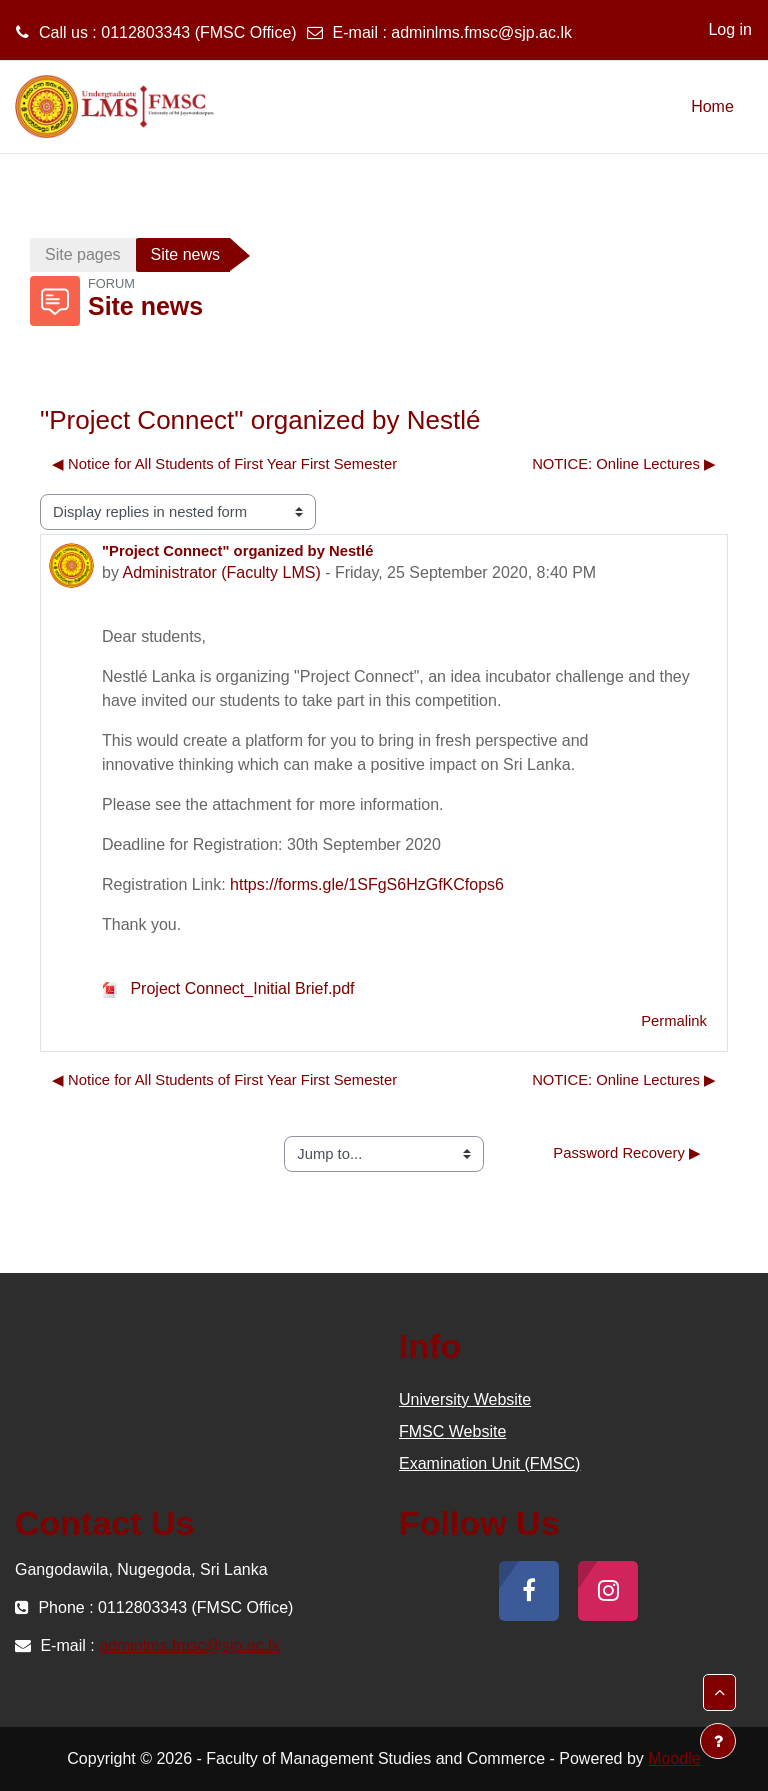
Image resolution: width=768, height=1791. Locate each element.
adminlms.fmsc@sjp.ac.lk (481, 32)
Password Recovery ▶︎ (627, 1153)
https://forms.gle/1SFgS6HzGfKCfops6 (367, 884)
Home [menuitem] (712, 106)
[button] (719, 1692)
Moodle (674, 1758)
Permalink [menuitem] (674, 1021)
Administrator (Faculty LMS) (221, 572)
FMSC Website (452, 1431)
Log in (730, 29)
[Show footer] (718, 1741)
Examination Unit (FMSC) (489, 1463)
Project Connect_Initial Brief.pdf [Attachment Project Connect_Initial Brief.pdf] (228, 988)
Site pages (83, 254)
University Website (465, 1399)
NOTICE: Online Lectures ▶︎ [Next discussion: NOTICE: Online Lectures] (624, 464)
